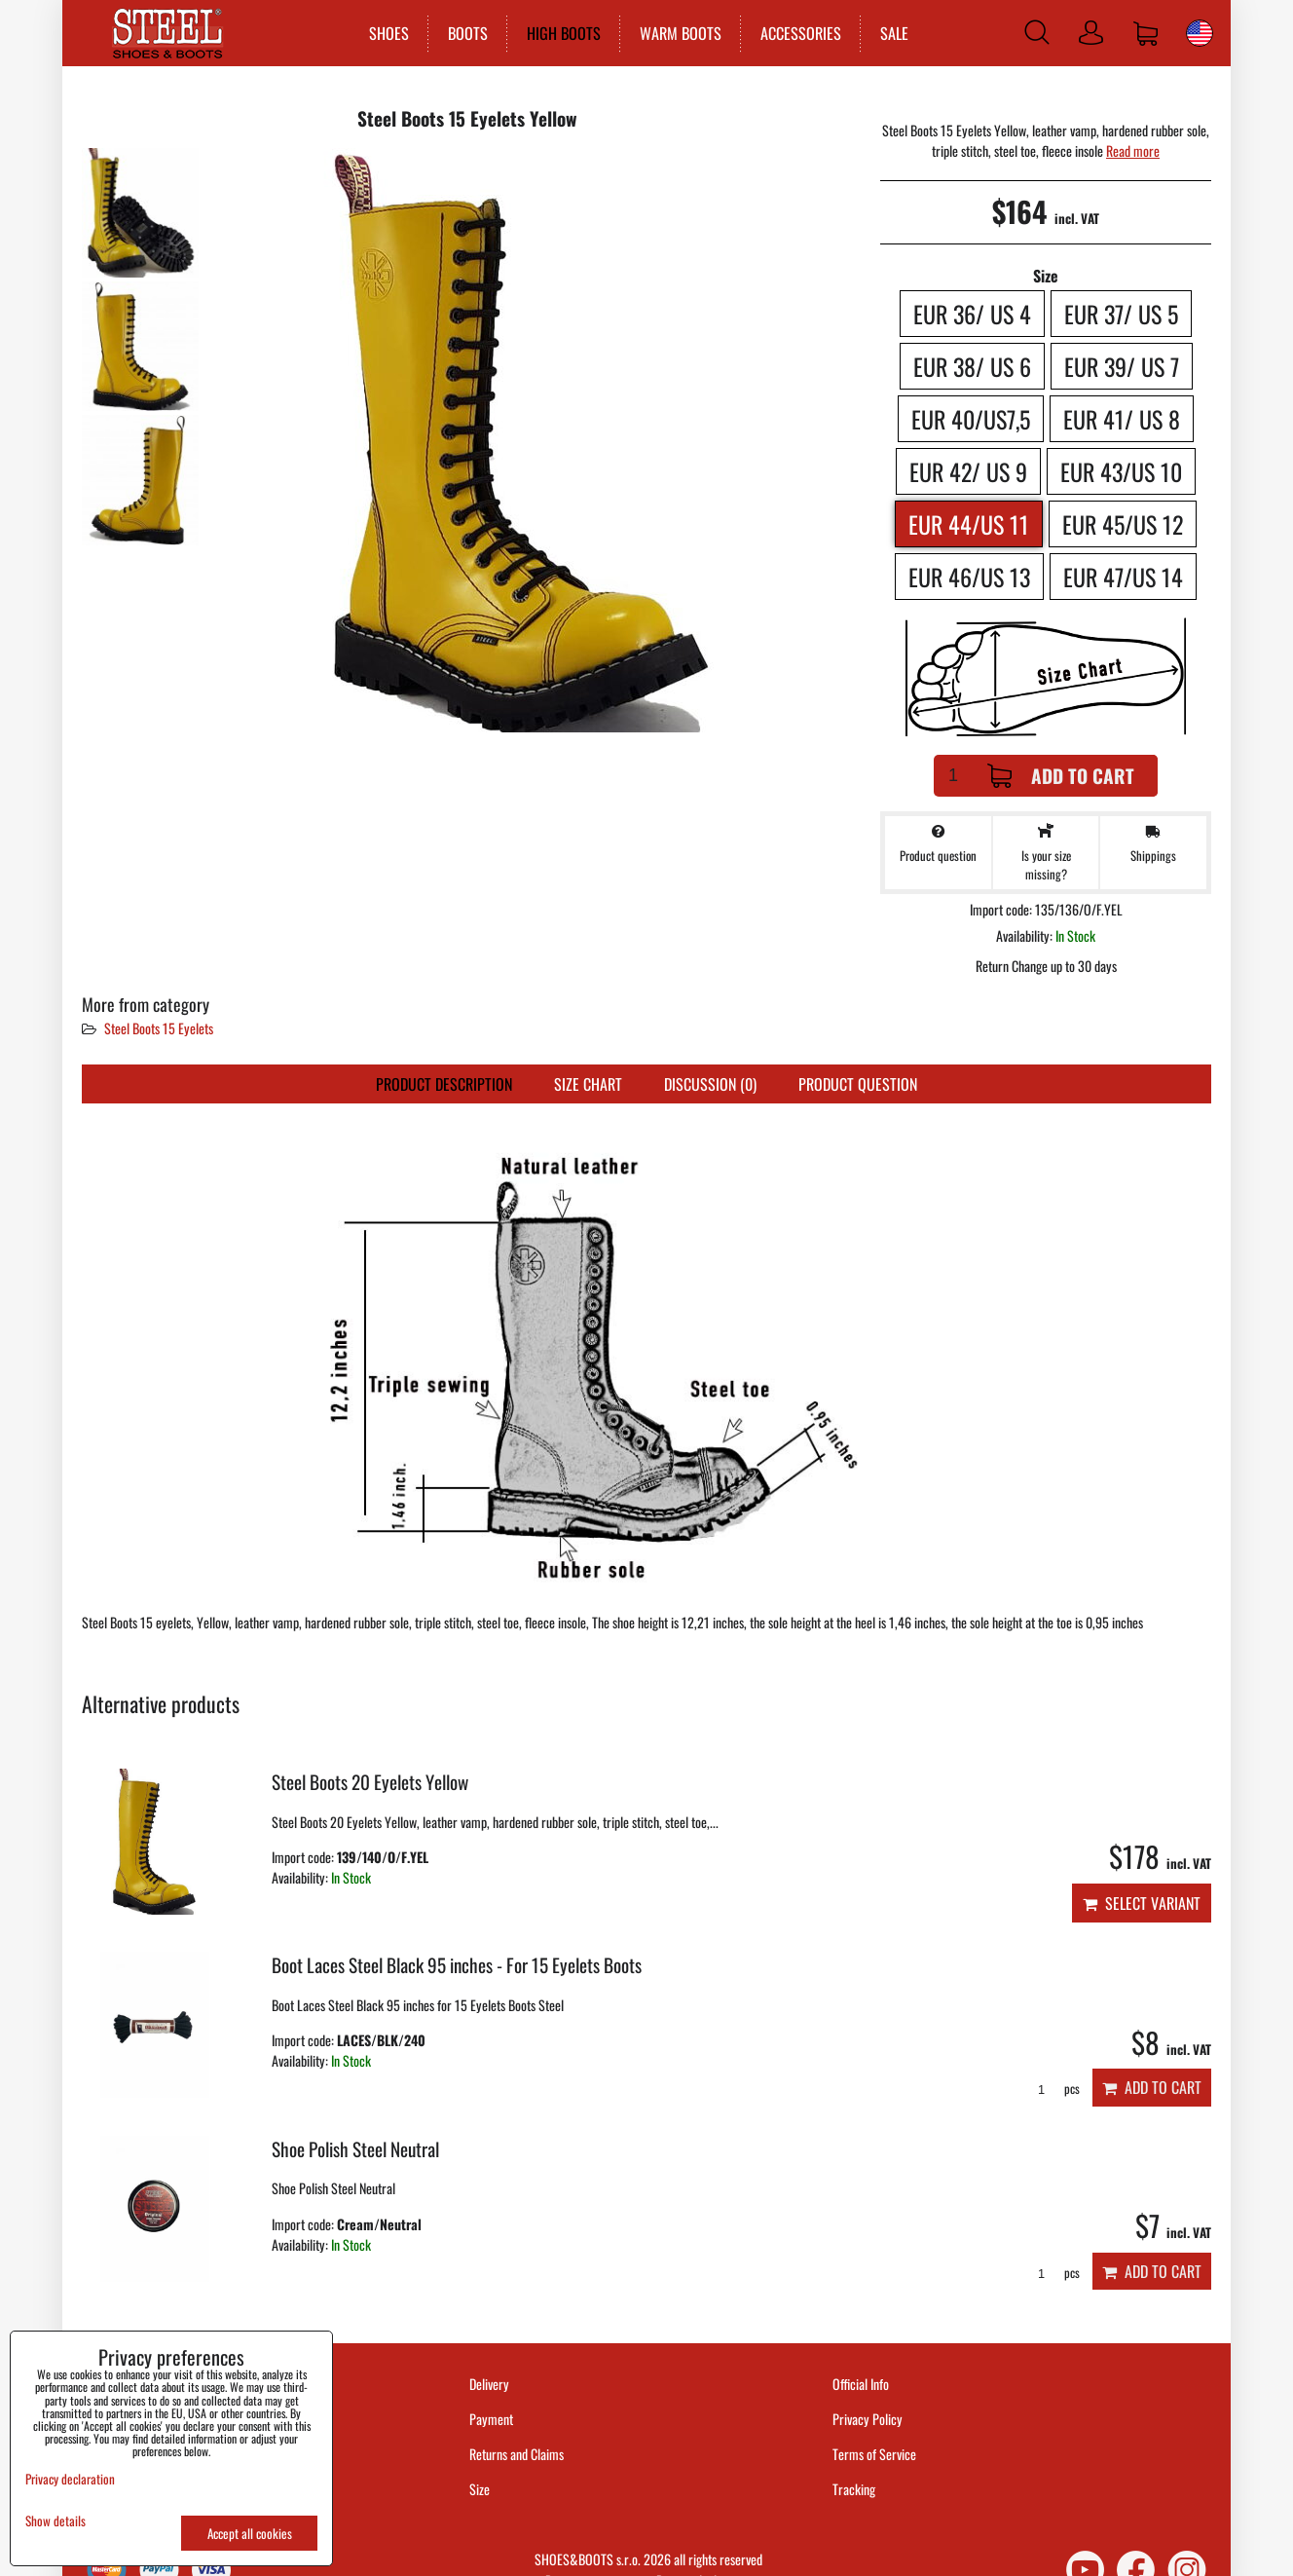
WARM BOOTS (677, 33)
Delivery (489, 2383)
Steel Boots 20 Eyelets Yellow (370, 1782)
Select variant (1142, 1903)
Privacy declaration (70, 2478)
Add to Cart (1060, 776)
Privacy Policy (867, 2418)
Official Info (860, 2383)
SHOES (385, 33)
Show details (55, 2521)
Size (481, 2489)
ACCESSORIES (797, 33)
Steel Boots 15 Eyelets (158, 1028)
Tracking (853, 2489)
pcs (1052, 2088)
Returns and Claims (516, 2454)
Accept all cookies (249, 2533)
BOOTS (464, 33)
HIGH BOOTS (560, 33)
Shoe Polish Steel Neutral (355, 2149)
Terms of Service (874, 2454)
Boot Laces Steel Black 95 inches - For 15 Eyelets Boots (457, 1965)
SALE (890, 33)
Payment (491, 2418)
